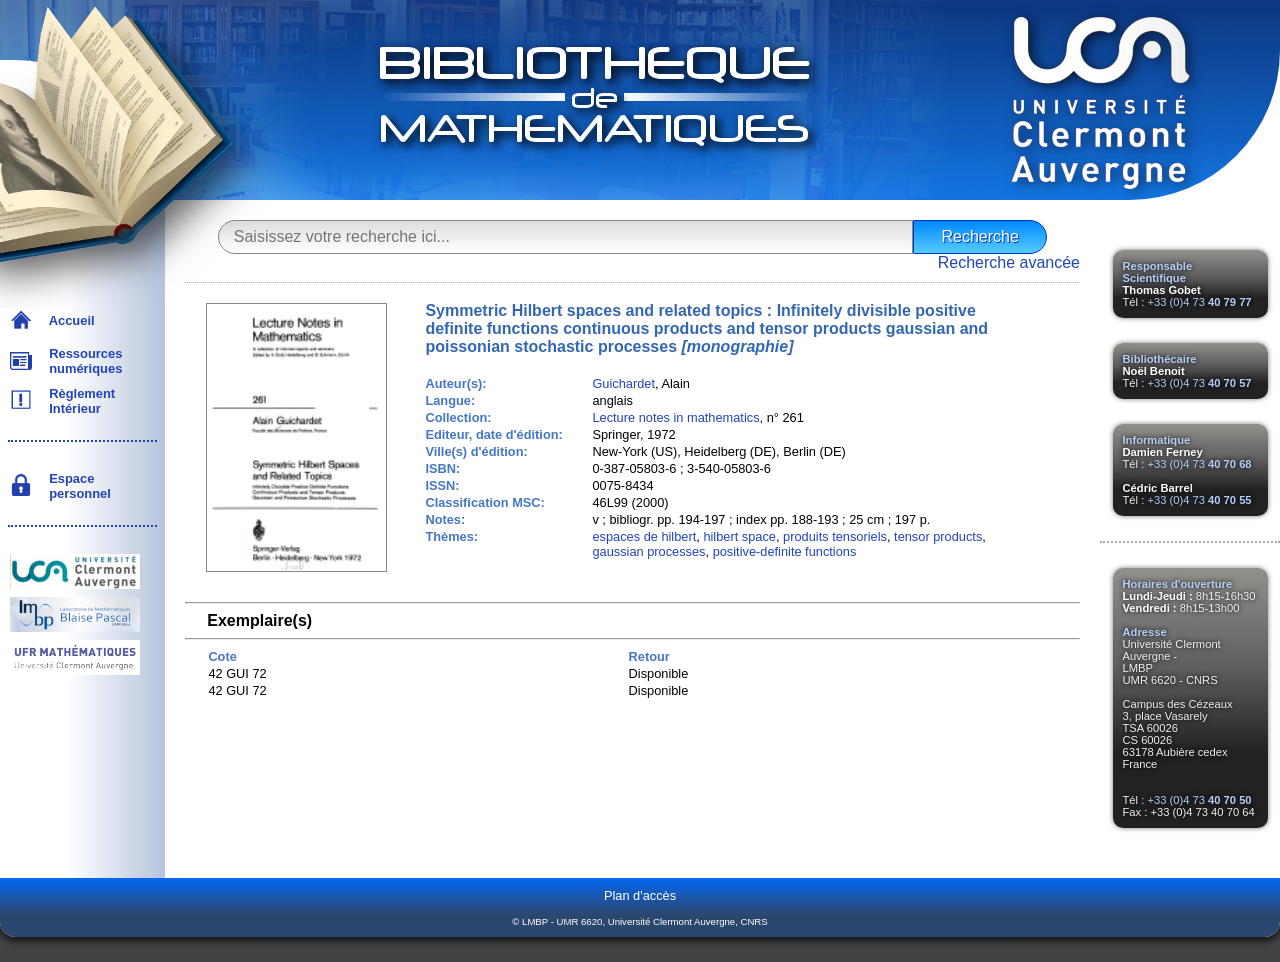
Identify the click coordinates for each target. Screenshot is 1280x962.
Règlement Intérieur (78, 401)
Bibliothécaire (1160, 359)
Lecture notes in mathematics (675, 417)
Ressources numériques (82, 361)
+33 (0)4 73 (1199, 302)
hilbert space (739, 536)
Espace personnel (76, 486)
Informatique (1157, 440)
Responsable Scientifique (1158, 272)
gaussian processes (648, 551)
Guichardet (623, 383)
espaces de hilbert (644, 536)
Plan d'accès (640, 895)
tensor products (938, 536)
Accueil (68, 320)
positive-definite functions (785, 551)
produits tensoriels (835, 536)
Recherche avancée (1009, 262)
